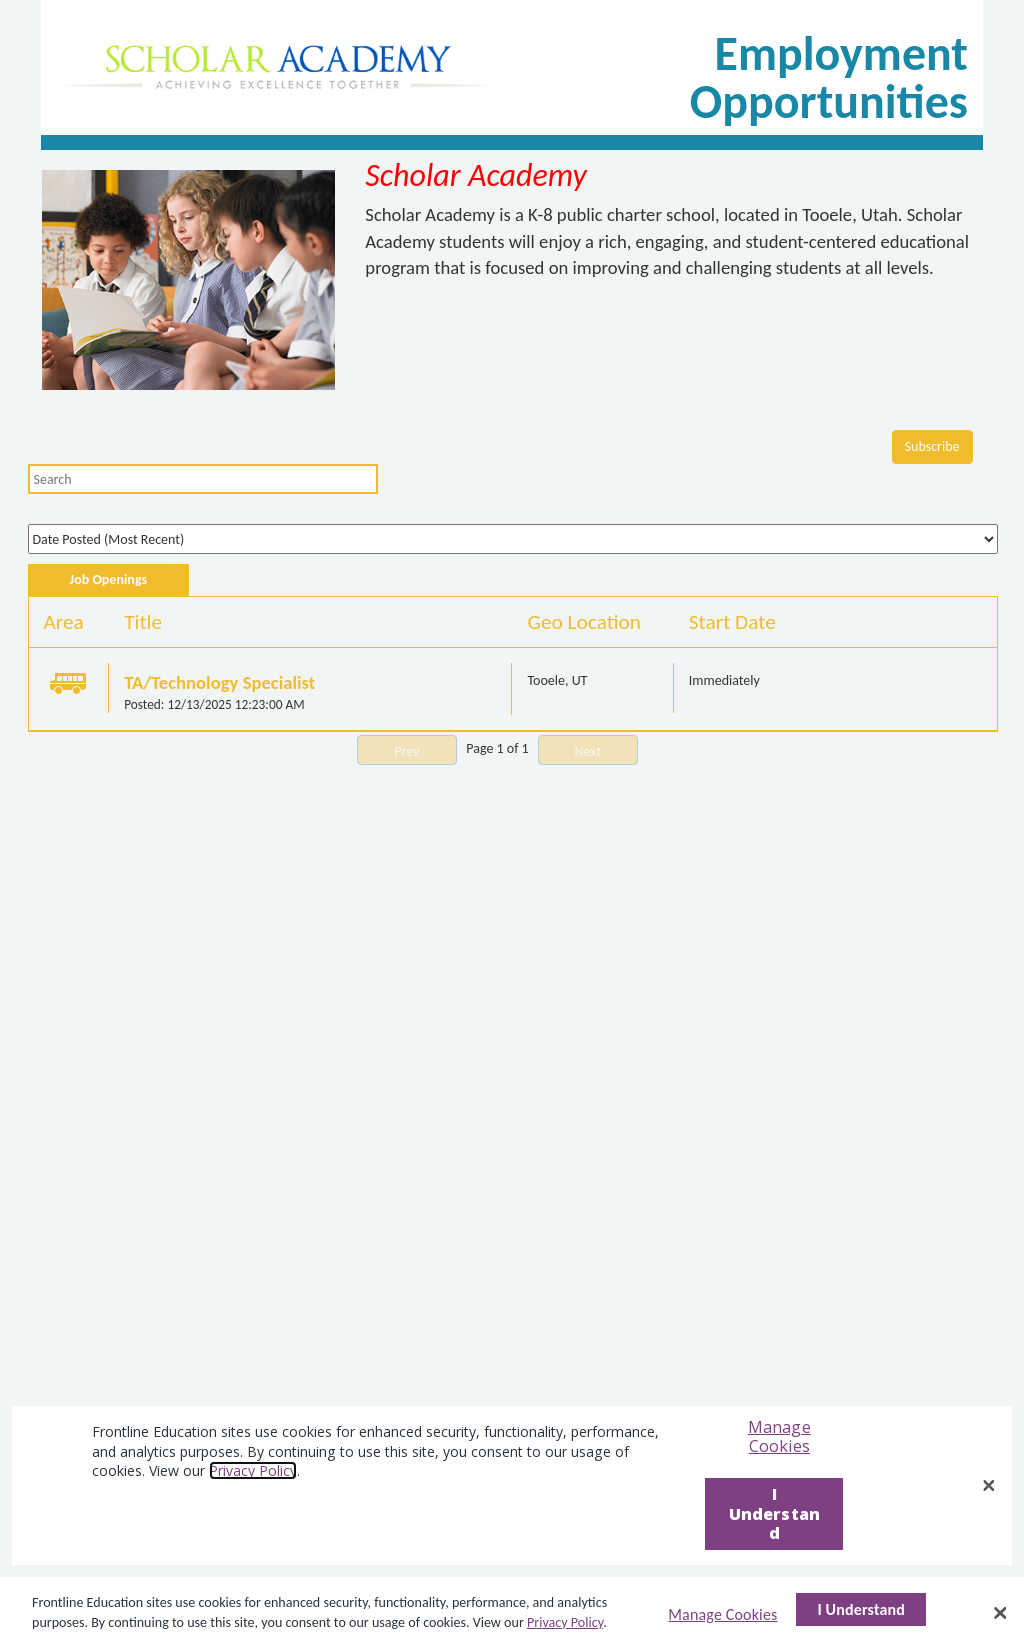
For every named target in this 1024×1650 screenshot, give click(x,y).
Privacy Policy (565, 1622)
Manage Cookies (722, 1614)
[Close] (1000, 1613)
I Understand (861, 1609)
